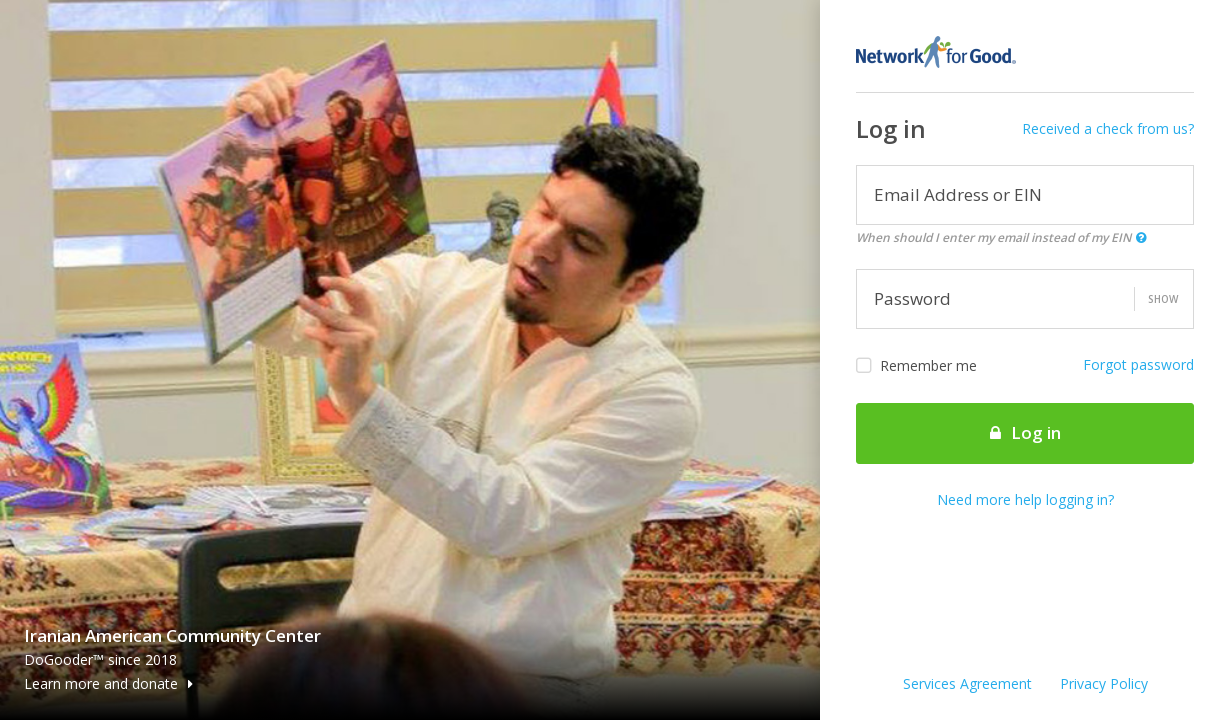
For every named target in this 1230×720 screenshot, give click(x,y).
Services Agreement (967, 683)
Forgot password (1138, 364)
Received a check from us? (1108, 128)
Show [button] (1163, 299)
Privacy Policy (1104, 683)
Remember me (916, 366)
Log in (1025, 432)
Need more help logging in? (1025, 499)
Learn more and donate (108, 683)
